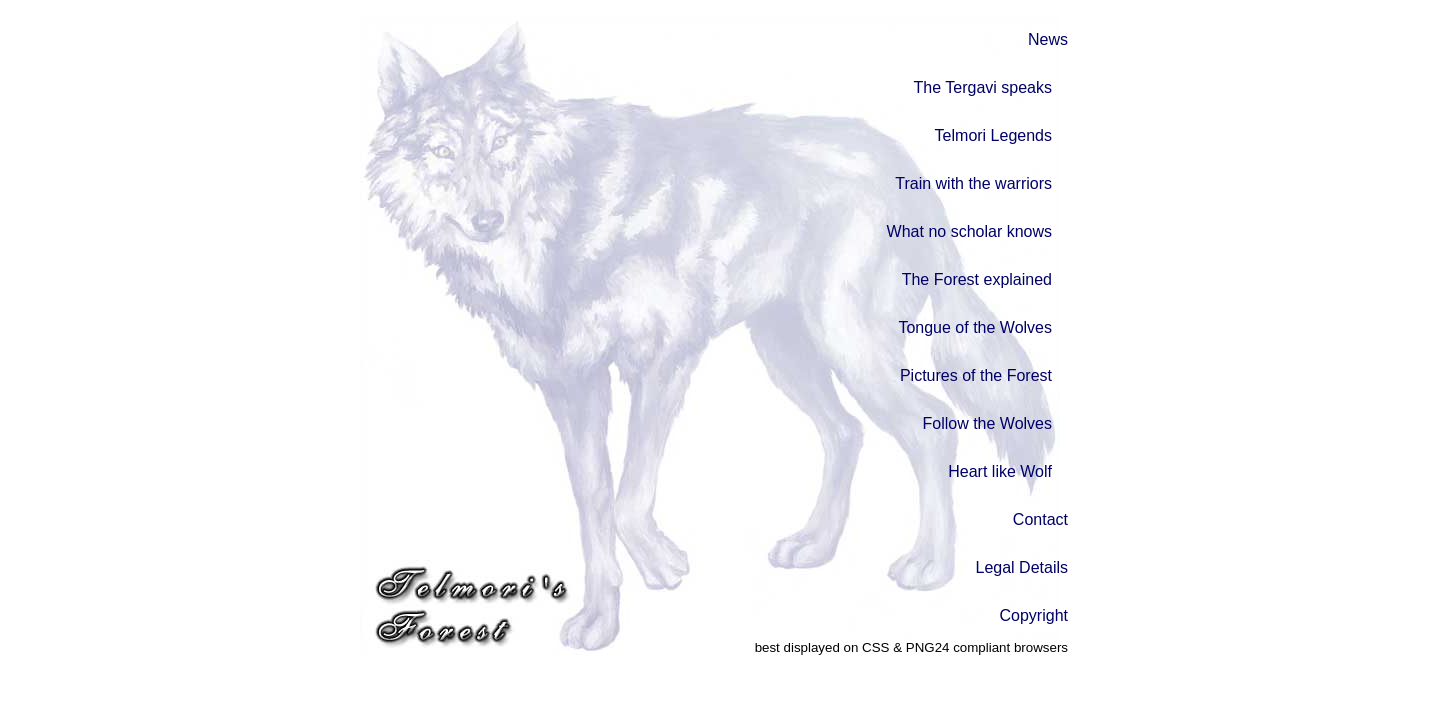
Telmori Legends (993, 135)
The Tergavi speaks (983, 87)
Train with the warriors (973, 183)
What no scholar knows (969, 231)
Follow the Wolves (987, 423)
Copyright (1034, 615)
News (1048, 39)
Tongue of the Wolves (975, 327)
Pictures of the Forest (976, 375)
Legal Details (1022, 567)
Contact (1040, 519)
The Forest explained (977, 279)
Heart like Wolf (1000, 471)
